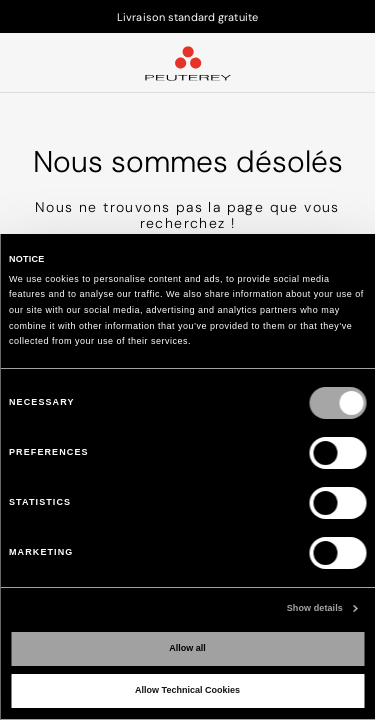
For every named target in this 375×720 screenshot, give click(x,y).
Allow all (187, 648)
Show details (315, 608)
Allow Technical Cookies (187, 690)
